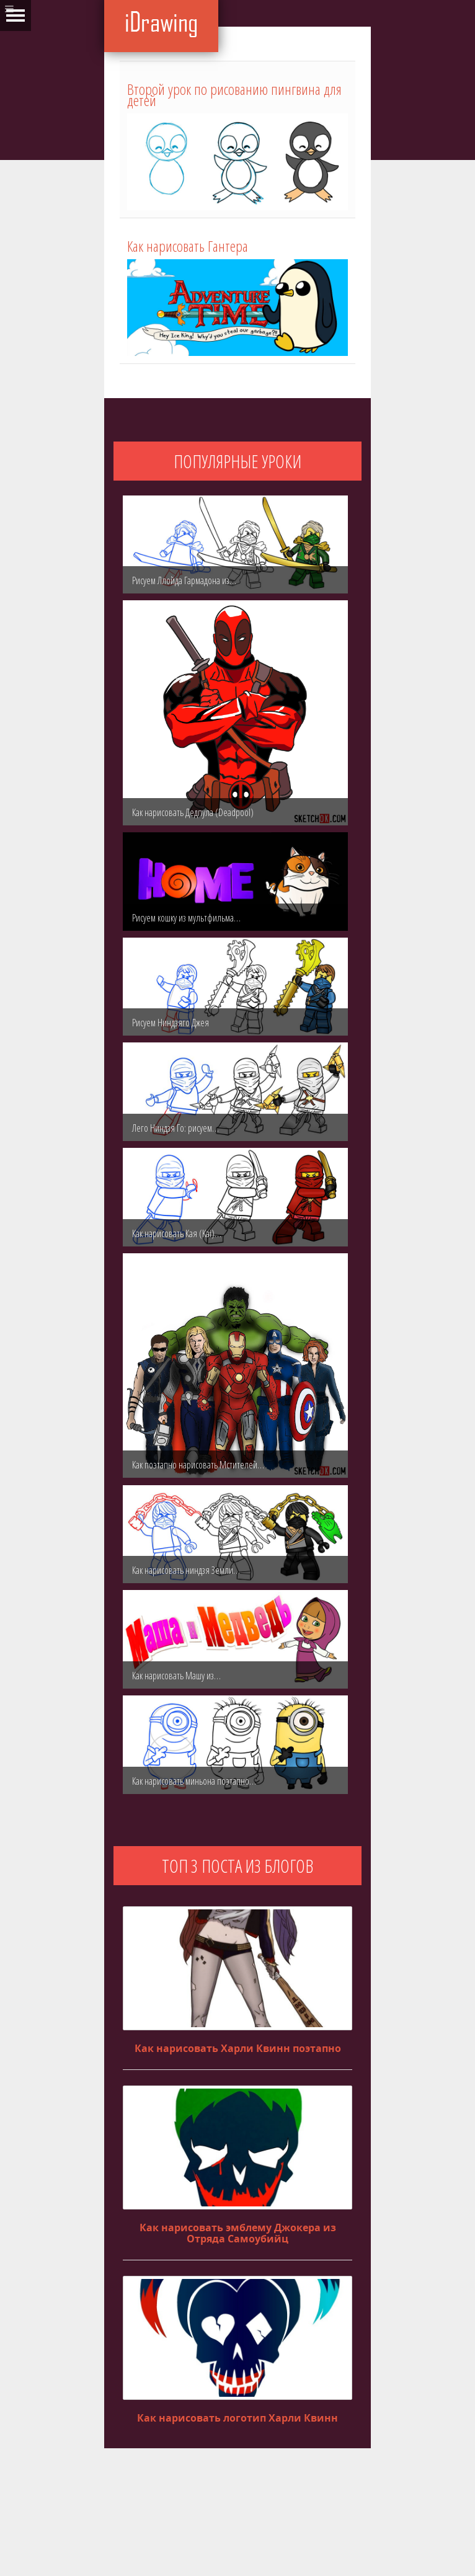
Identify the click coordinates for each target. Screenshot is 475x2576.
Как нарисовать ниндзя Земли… (186, 1570)
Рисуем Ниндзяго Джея (170, 1022)
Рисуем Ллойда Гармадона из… (184, 580)
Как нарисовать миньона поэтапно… (194, 1781)
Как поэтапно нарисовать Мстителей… (198, 1465)
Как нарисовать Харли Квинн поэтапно (238, 2048)
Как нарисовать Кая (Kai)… (176, 1233)
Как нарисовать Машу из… (176, 1675)
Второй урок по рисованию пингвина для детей (234, 94)
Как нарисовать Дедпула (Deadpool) (193, 812)
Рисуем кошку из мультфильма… (186, 918)
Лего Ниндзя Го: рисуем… (175, 1128)
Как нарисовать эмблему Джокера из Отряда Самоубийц (238, 2233)
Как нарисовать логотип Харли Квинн (237, 2418)
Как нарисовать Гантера (187, 246)
